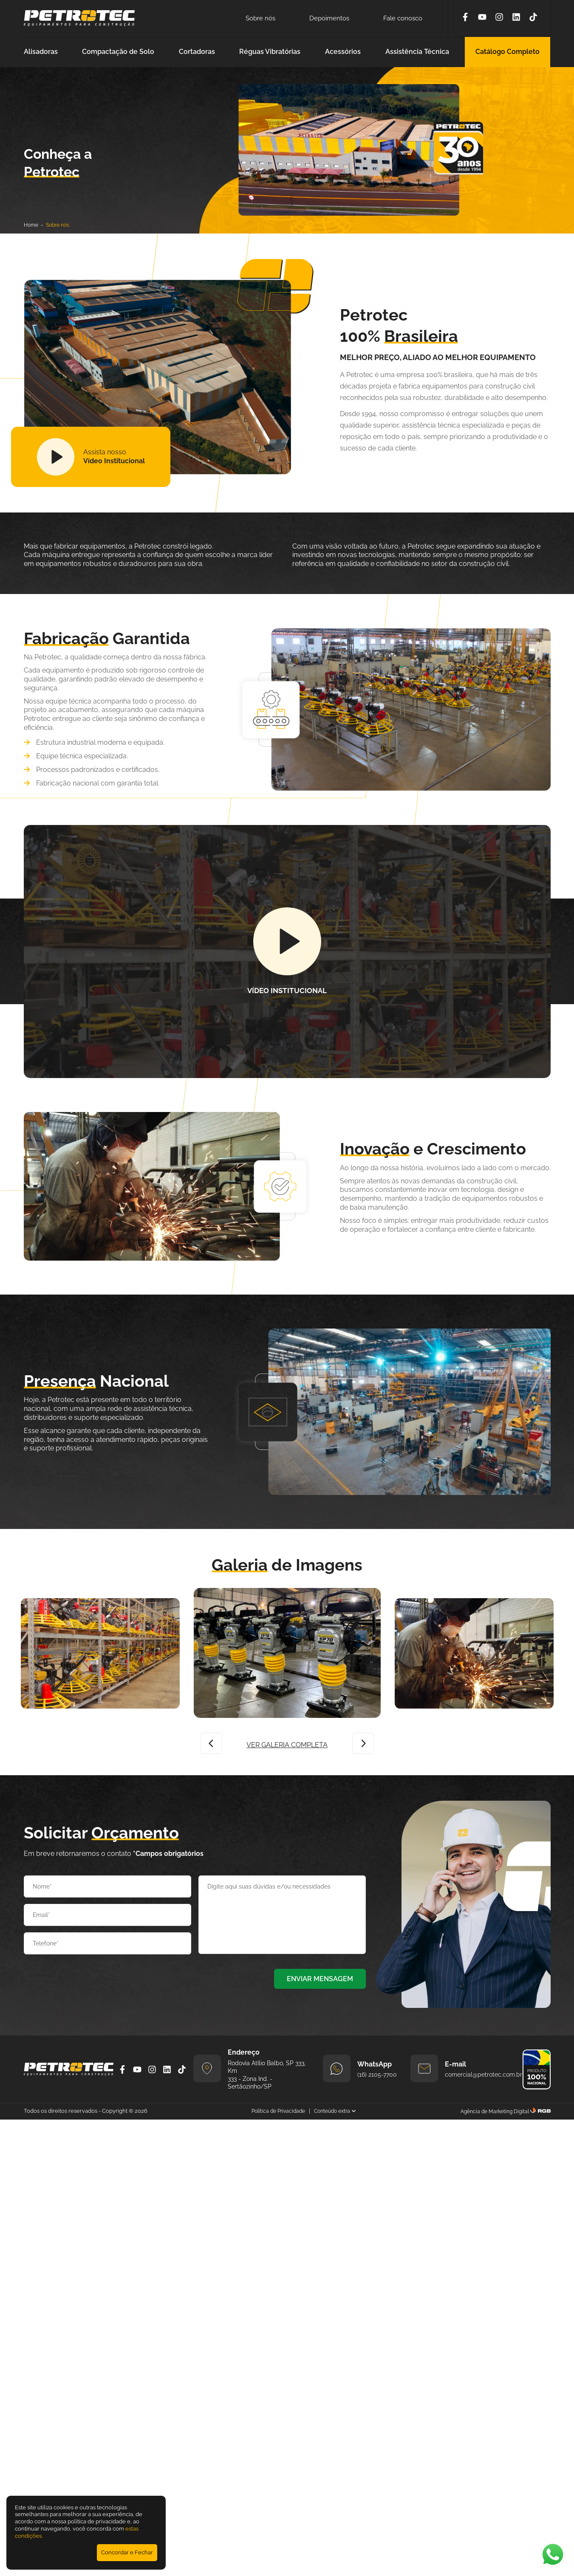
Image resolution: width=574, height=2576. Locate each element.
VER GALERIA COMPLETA (287, 1745)
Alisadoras (41, 52)
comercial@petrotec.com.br (483, 2074)
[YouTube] (482, 18)
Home (31, 225)
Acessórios (343, 52)
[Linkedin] (516, 18)
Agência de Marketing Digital (495, 2111)
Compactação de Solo (118, 52)
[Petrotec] (79, 24)
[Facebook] (465, 18)
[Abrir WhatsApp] (553, 2555)
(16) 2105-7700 (377, 2074)
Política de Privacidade (278, 2111)
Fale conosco (402, 18)
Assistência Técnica (417, 52)
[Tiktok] (533, 18)
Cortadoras (197, 52)
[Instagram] (499, 18)
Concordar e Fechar (127, 2552)
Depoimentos (329, 18)
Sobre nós (260, 18)
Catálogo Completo (507, 52)
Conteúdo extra (335, 2111)
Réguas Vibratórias (269, 52)
